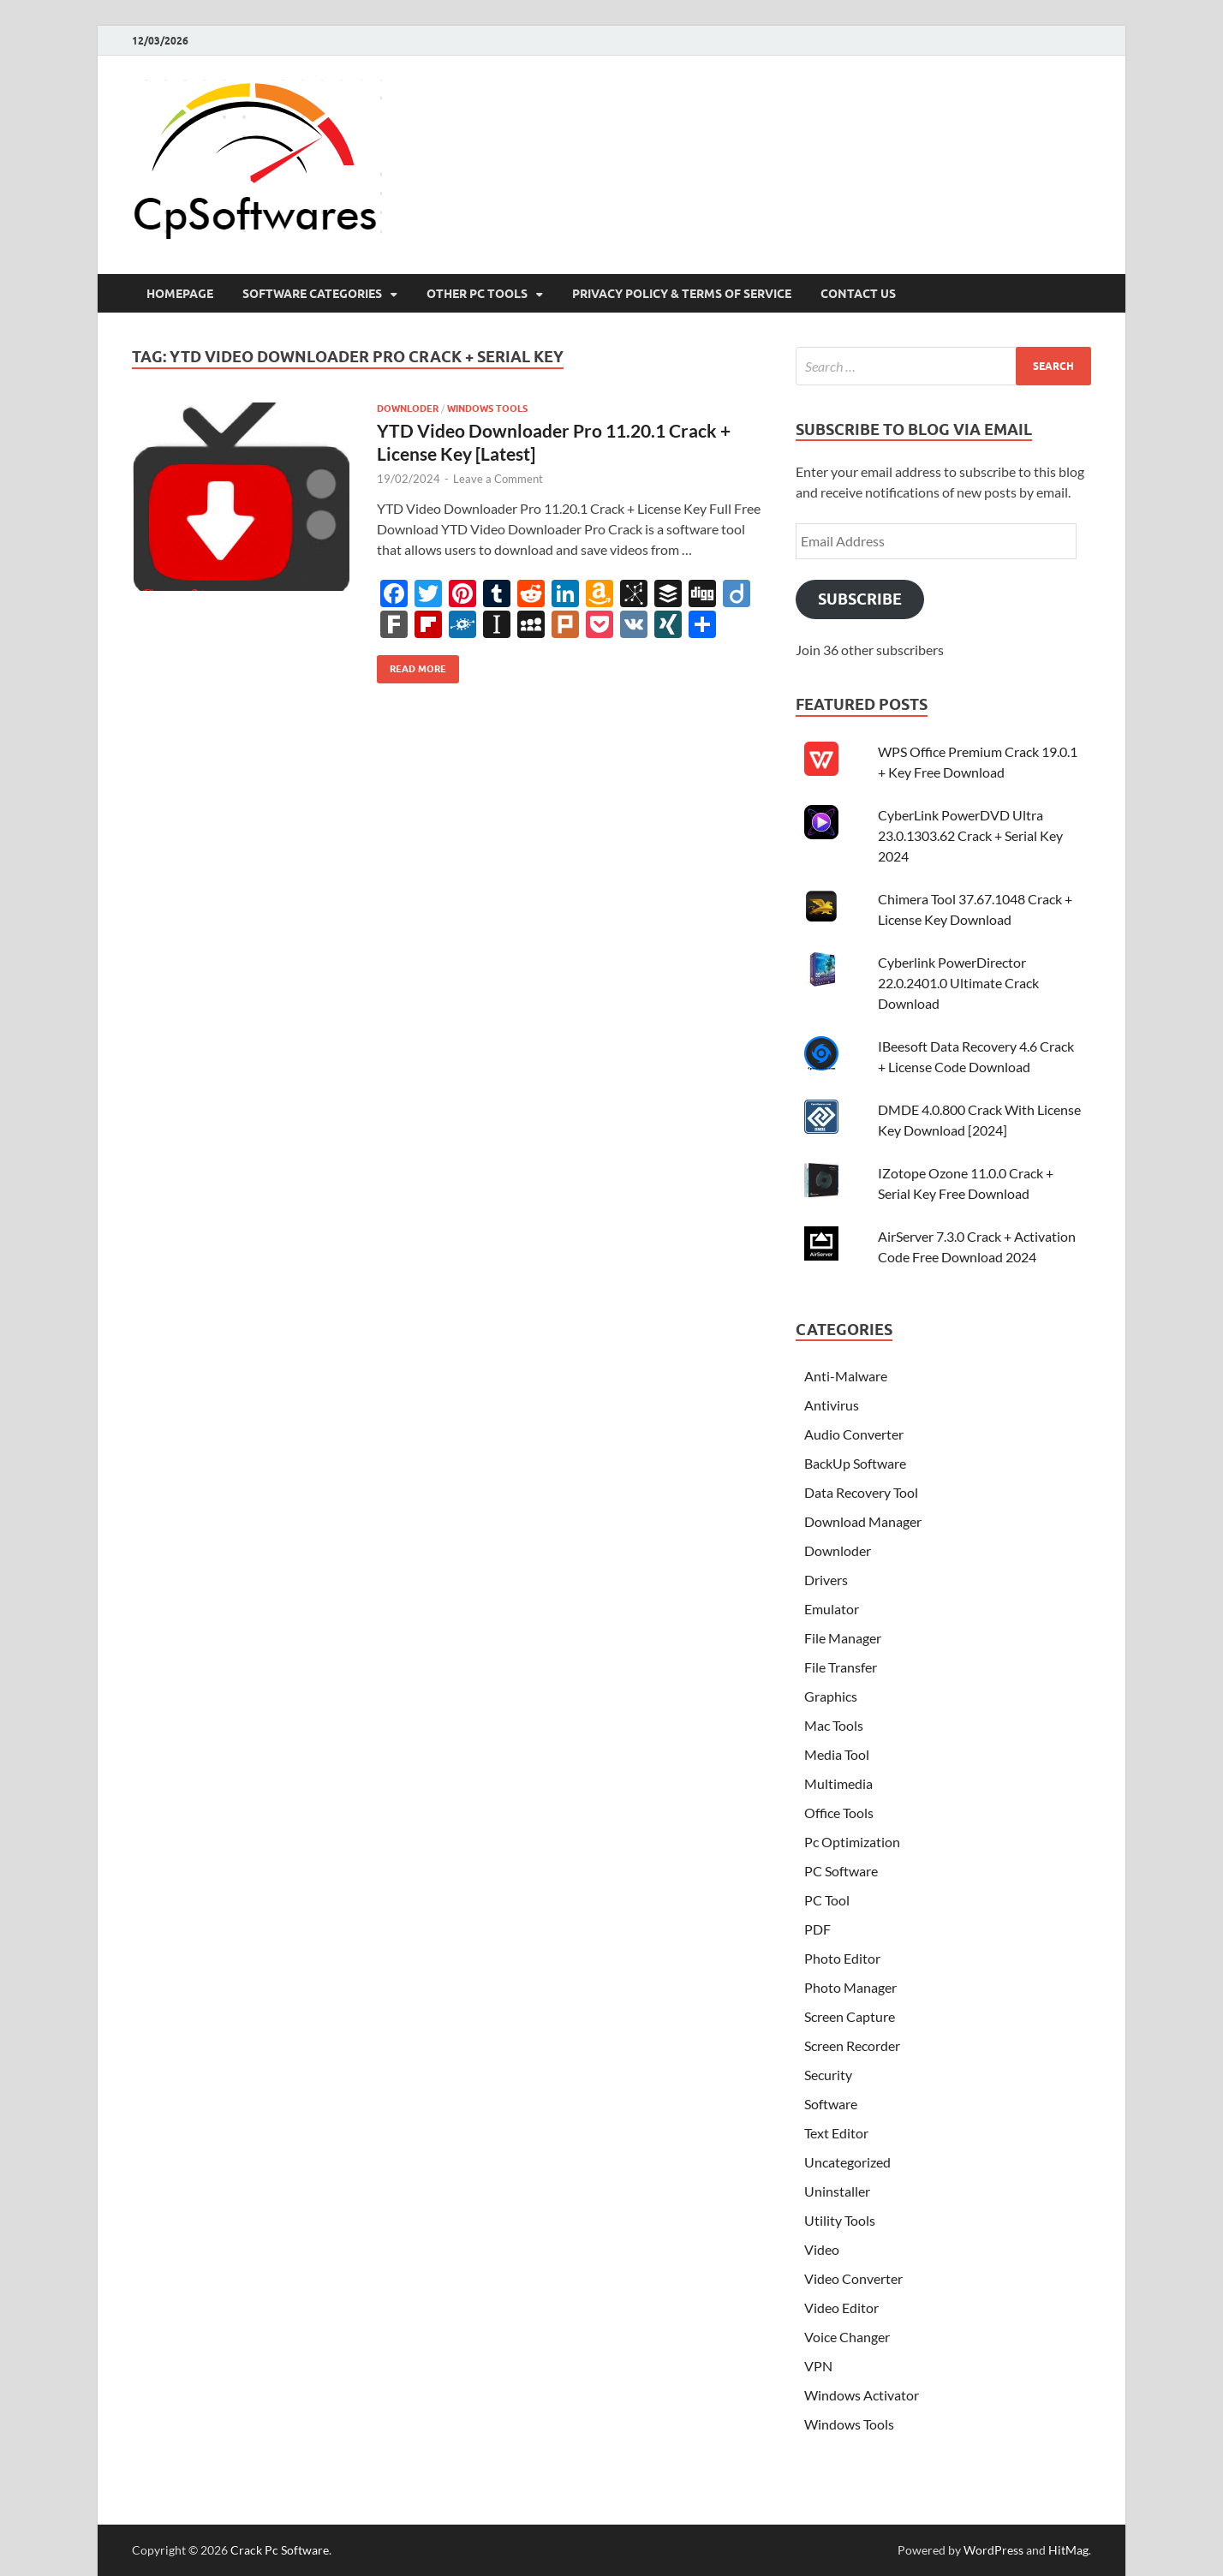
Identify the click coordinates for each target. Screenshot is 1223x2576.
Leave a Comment (498, 479)
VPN (818, 2366)
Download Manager (863, 1521)
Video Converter (853, 2278)
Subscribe (860, 599)
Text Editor (836, 2133)
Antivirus (831, 1405)
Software (830, 2104)
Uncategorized (847, 2162)
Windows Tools (487, 408)
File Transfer (840, 1667)
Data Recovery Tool (861, 1492)
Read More (411, 665)
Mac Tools (833, 1725)
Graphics (830, 1696)
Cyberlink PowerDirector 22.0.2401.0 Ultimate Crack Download (958, 982)
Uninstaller (837, 2191)
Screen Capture (849, 2016)
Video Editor (841, 2307)
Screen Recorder (852, 2045)
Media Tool (836, 1754)
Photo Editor (842, 1958)
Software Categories (312, 294)
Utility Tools (839, 2220)
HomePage (179, 294)
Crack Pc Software (279, 2550)
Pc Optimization (852, 1842)
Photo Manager (850, 1987)
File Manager (842, 1638)
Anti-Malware (845, 1376)
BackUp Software (855, 1463)
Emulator (831, 1609)
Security (828, 2074)
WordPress (993, 2550)
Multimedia (838, 1783)
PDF (817, 1929)
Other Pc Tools (477, 294)
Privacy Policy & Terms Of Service (681, 294)
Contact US (858, 294)
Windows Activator (861, 2395)
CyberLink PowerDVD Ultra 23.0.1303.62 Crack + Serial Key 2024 (970, 835)
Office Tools (839, 1812)
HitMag (1068, 2550)
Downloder (407, 408)
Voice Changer (847, 2337)
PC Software (841, 1871)
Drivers (826, 1579)
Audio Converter (854, 1434)
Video (821, 2249)
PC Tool (827, 1900)
